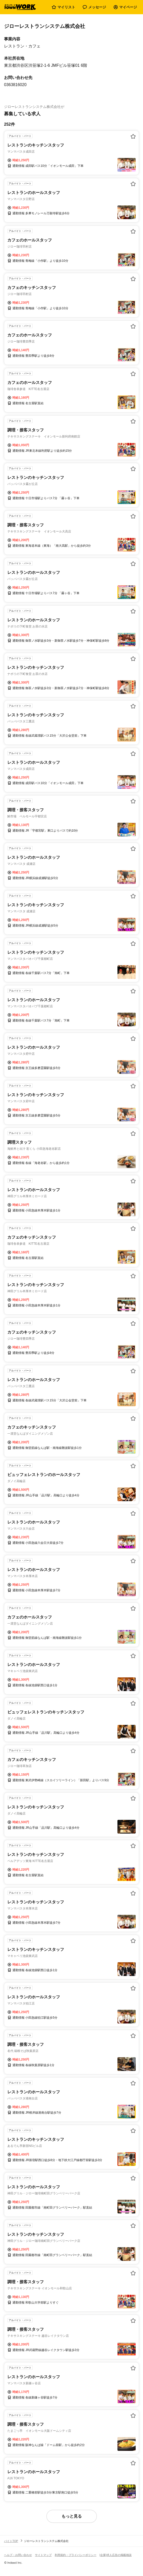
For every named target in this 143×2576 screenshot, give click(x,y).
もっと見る (72, 2516)
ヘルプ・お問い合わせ (18, 2554)
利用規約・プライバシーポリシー (75, 2554)
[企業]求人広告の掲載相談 (115, 2554)
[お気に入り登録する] (133, 136)
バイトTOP (11, 2540)
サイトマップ (43, 2554)
